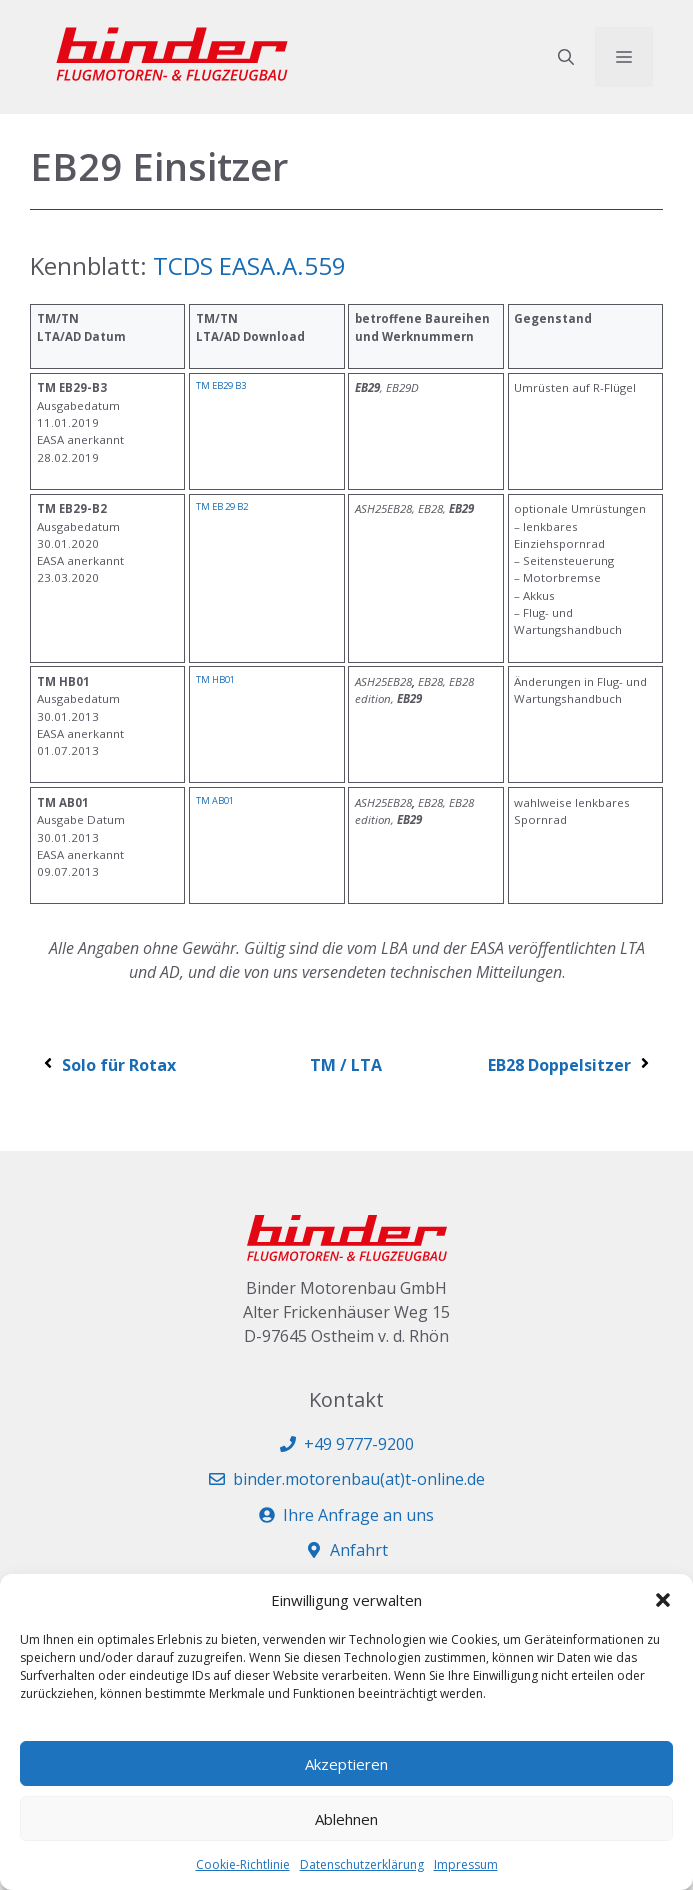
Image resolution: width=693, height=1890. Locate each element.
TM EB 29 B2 (222, 506)
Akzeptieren (346, 1764)
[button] (663, 1600)
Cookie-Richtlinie (243, 1864)
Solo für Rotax (108, 1065)
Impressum (466, 1864)
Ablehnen (346, 1819)
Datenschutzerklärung (362, 1864)
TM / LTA (346, 1065)
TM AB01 (215, 800)
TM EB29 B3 (221, 385)
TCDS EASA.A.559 (249, 265)
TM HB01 (215, 679)
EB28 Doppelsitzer (570, 1065)
